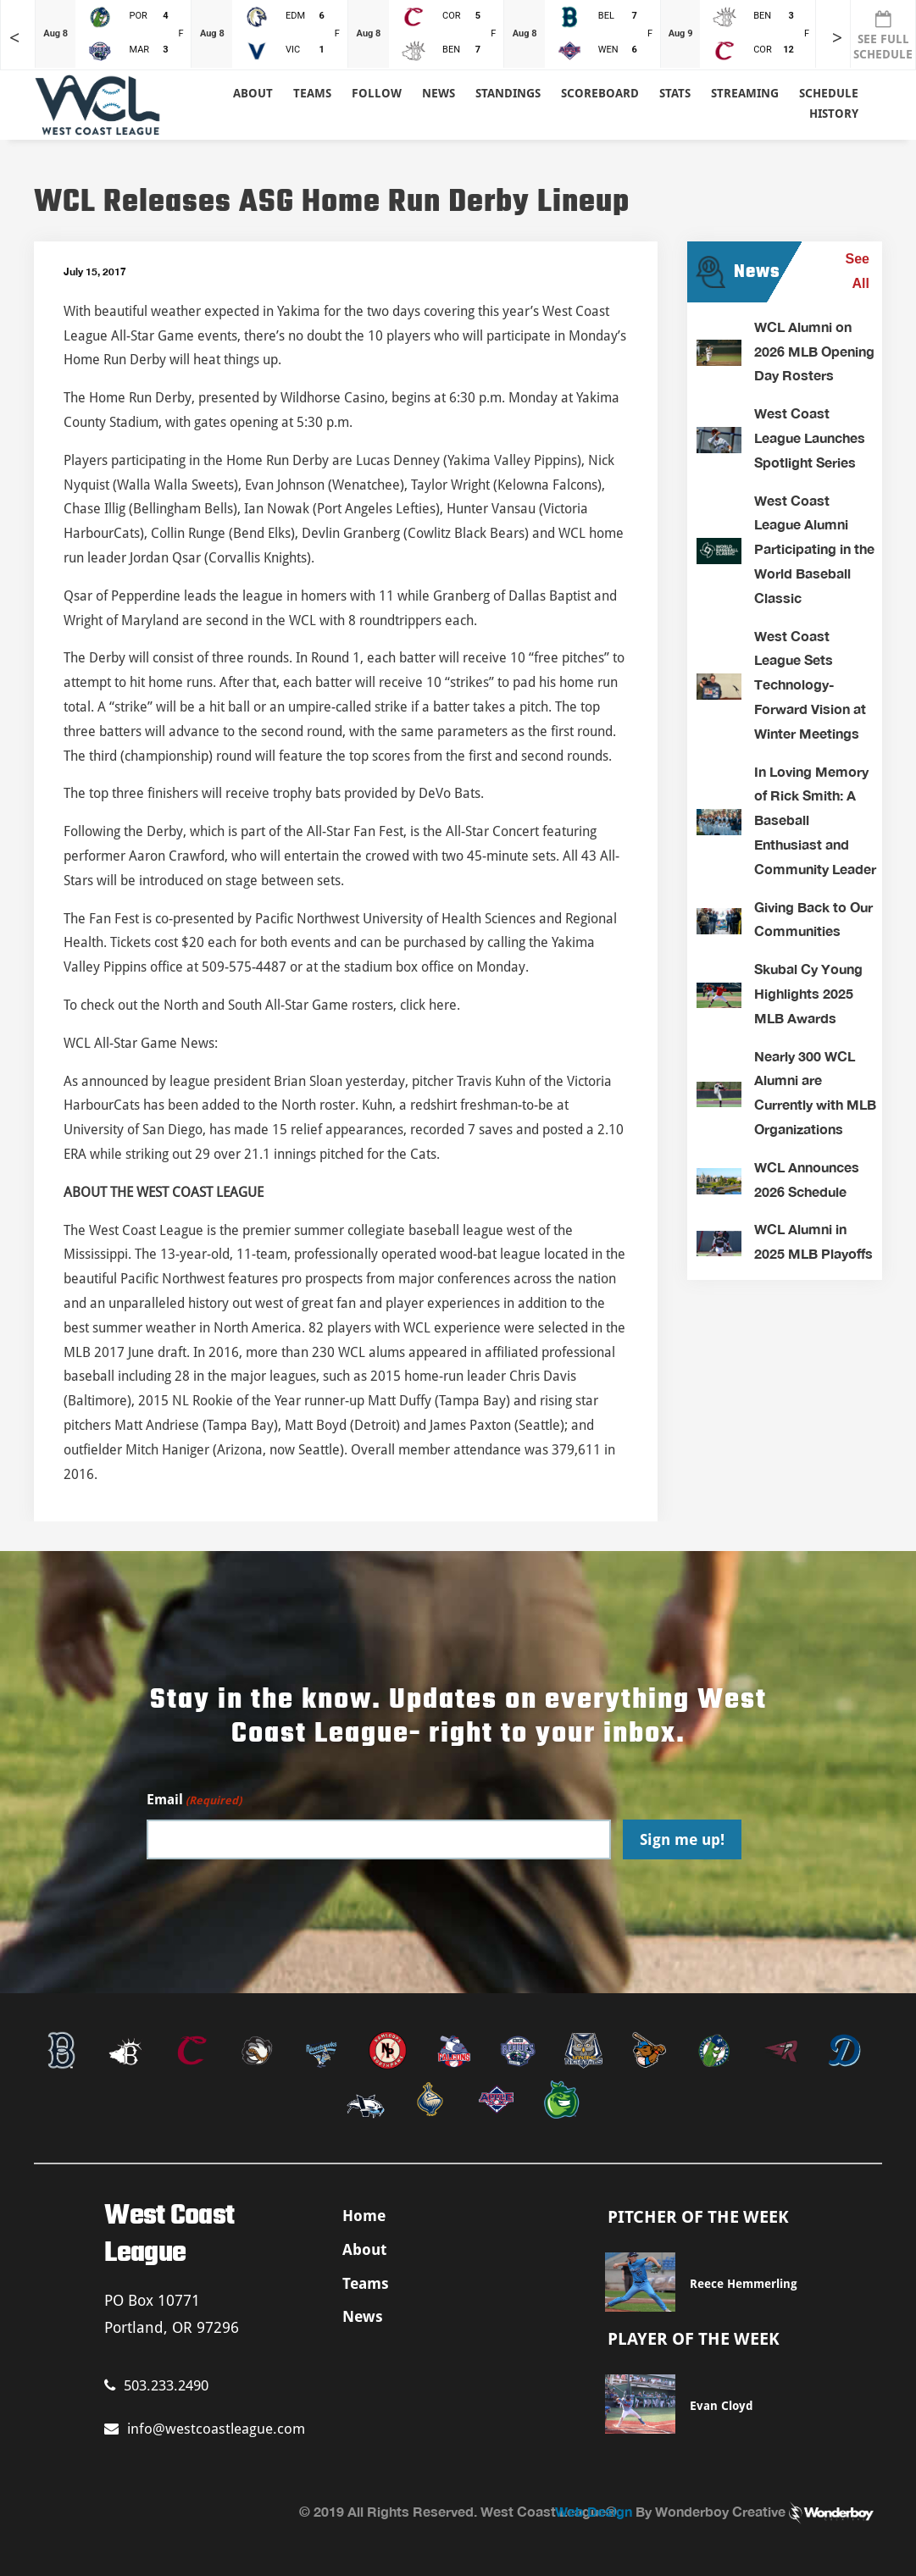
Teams (365, 2283)
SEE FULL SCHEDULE (883, 35)
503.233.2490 (156, 2385)
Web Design (593, 2511)
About (253, 93)
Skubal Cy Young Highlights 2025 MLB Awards (808, 993)
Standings (508, 93)
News (438, 93)
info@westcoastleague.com (204, 2428)
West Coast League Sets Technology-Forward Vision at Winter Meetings (810, 684)
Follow (377, 93)
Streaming (745, 93)
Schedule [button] (828, 93)
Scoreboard (600, 93)
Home (364, 2215)
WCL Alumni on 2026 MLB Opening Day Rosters (814, 351)
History (833, 113)
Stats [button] (675, 93)
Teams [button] (312, 93)
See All (857, 271)
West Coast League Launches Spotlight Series (809, 437)
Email (194, 1800)
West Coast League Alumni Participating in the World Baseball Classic (814, 549)
